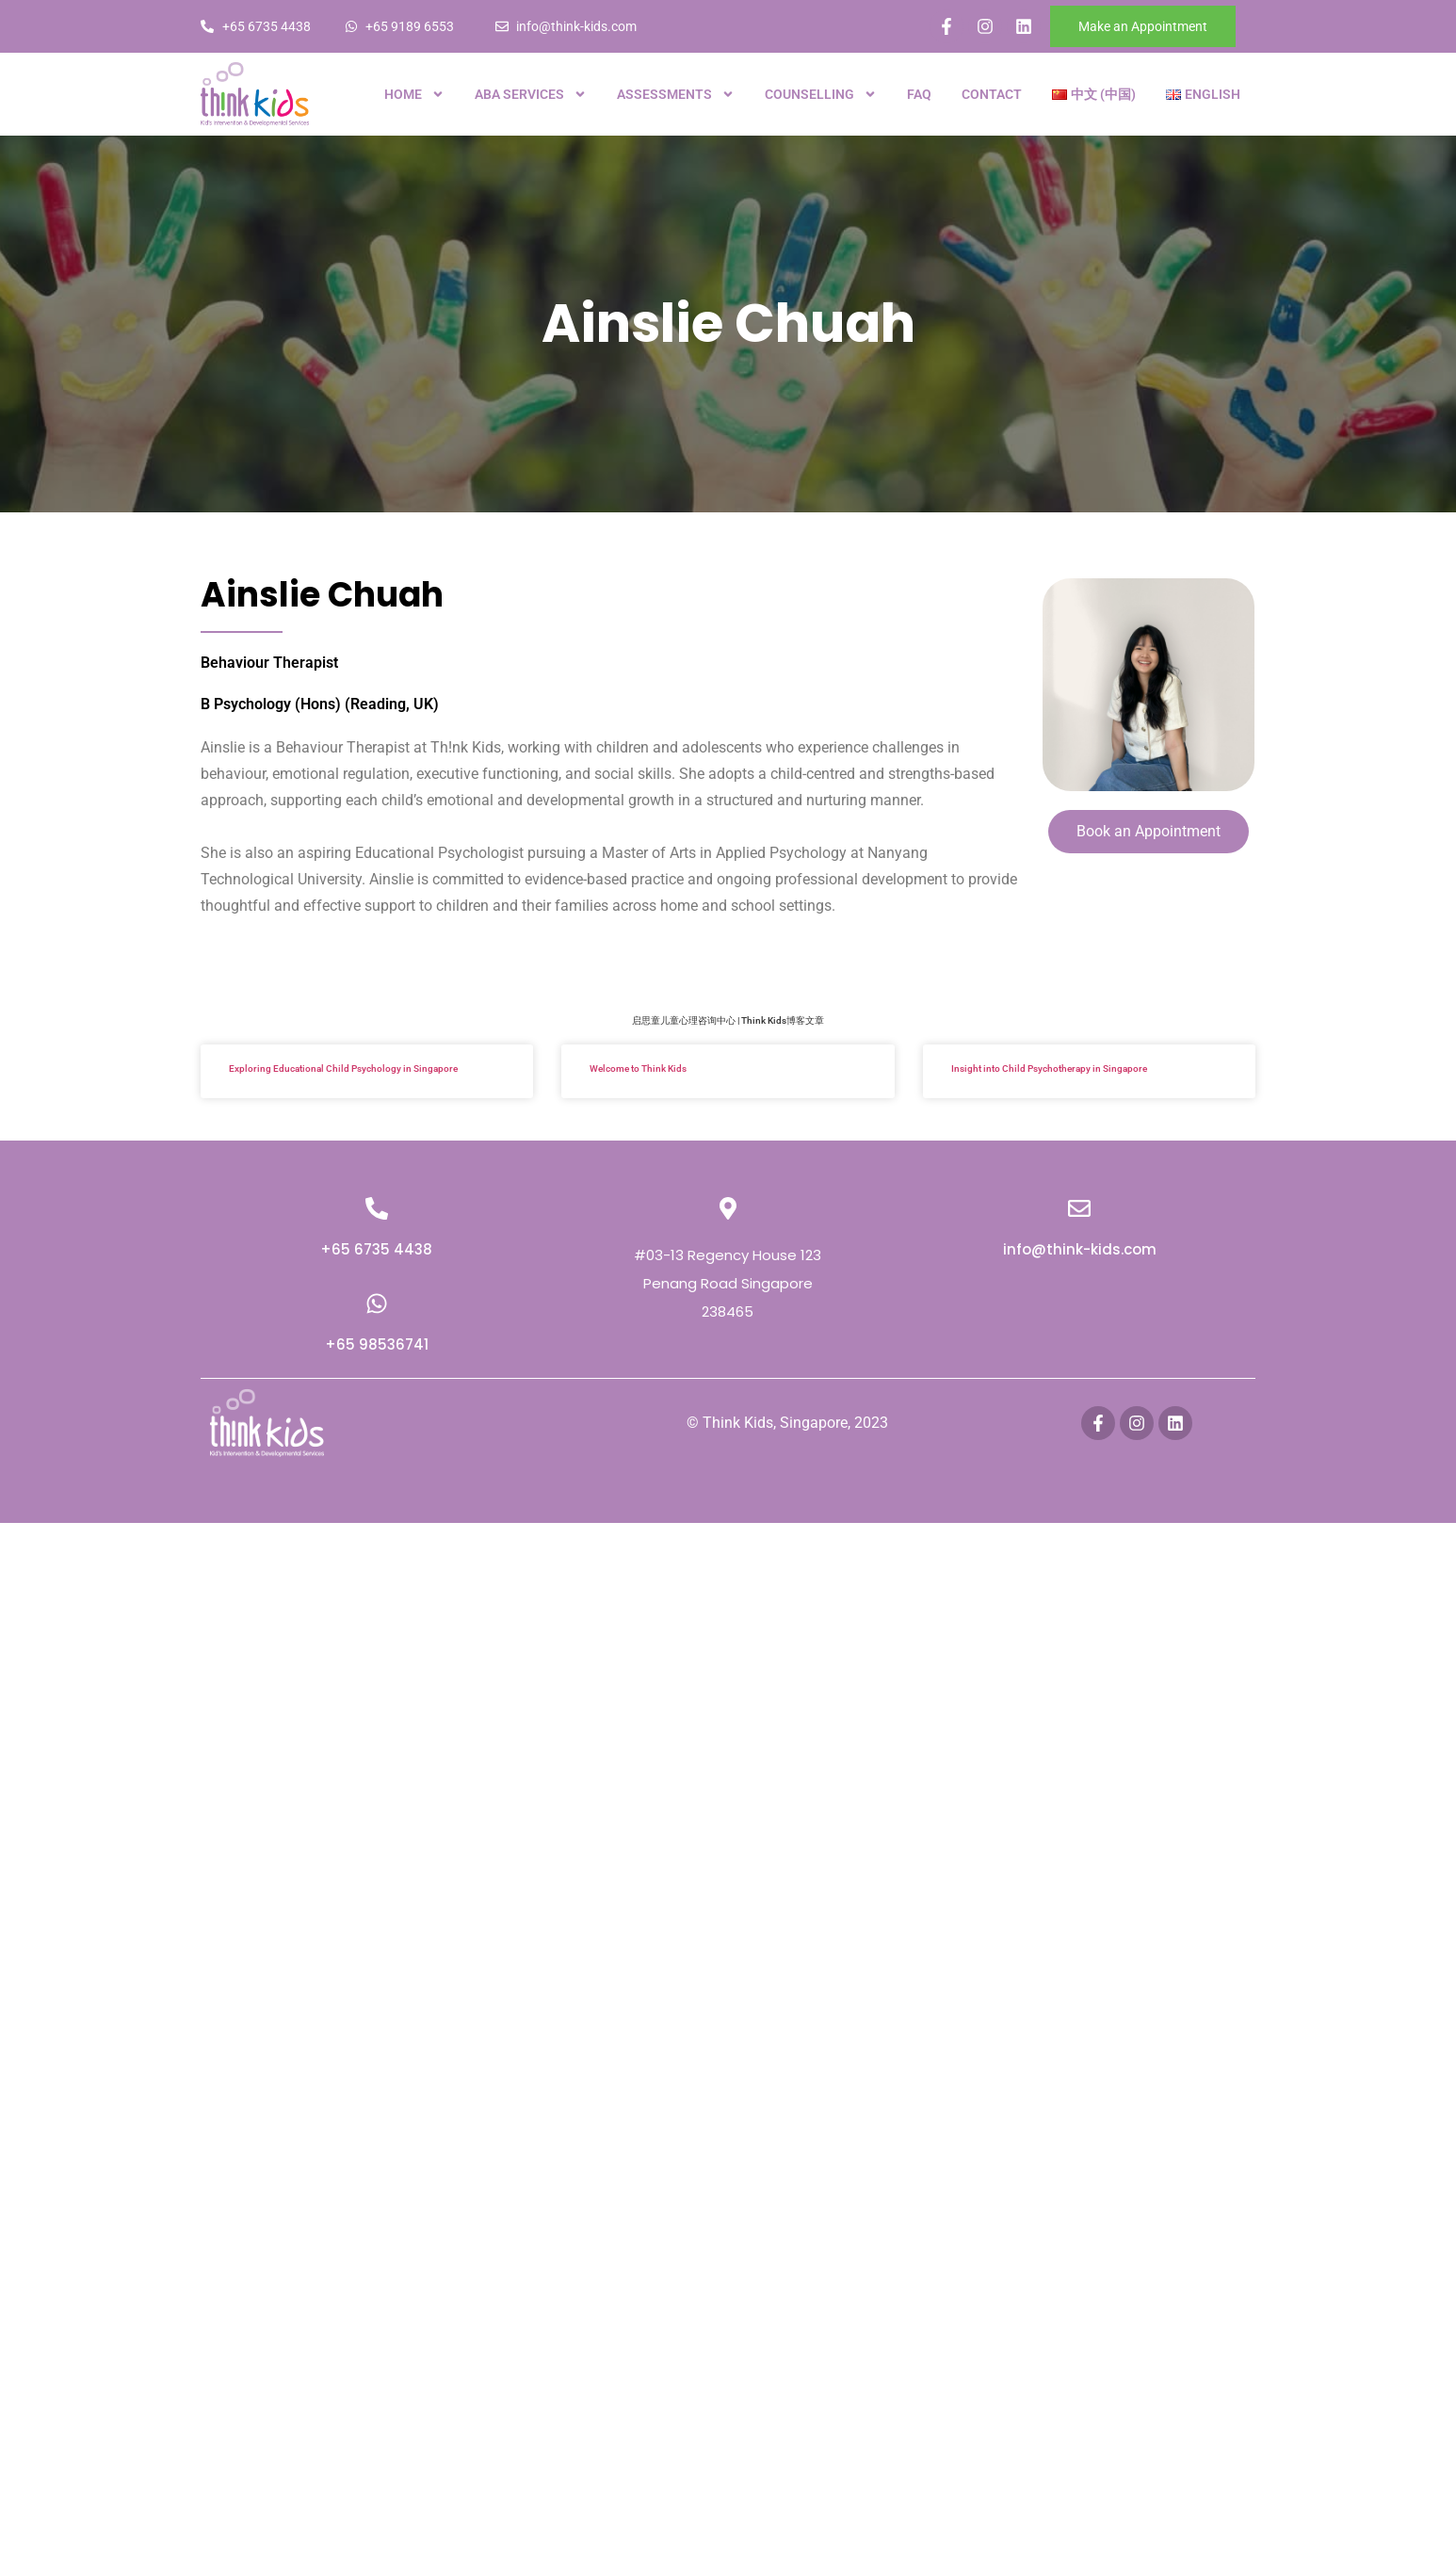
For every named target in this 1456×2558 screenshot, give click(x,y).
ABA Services (531, 94)
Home (414, 94)
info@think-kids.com (1080, 1249)
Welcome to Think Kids (638, 1068)
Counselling (821, 94)
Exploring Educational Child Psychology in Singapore (343, 1068)
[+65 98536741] (376, 1303)
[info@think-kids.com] (1079, 1208)
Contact (992, 94)
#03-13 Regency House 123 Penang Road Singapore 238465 (727, 1283)
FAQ (919, 94)
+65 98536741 (377, 1344)
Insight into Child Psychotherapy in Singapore (1049, 1068)
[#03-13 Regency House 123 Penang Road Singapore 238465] (728, 1208)
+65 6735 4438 (376, 1249)
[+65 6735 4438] (376, 1208)
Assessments (676, 94)
